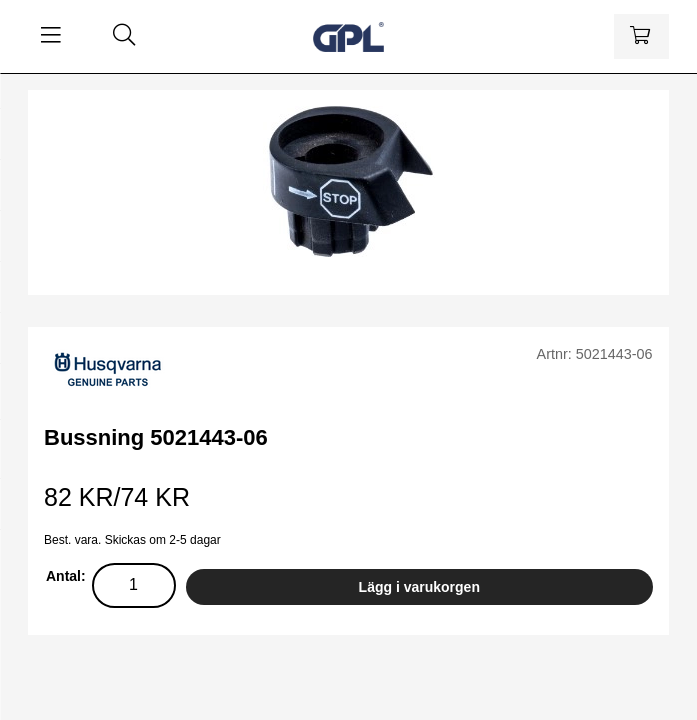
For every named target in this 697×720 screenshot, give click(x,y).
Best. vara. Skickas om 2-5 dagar (132, 540)
